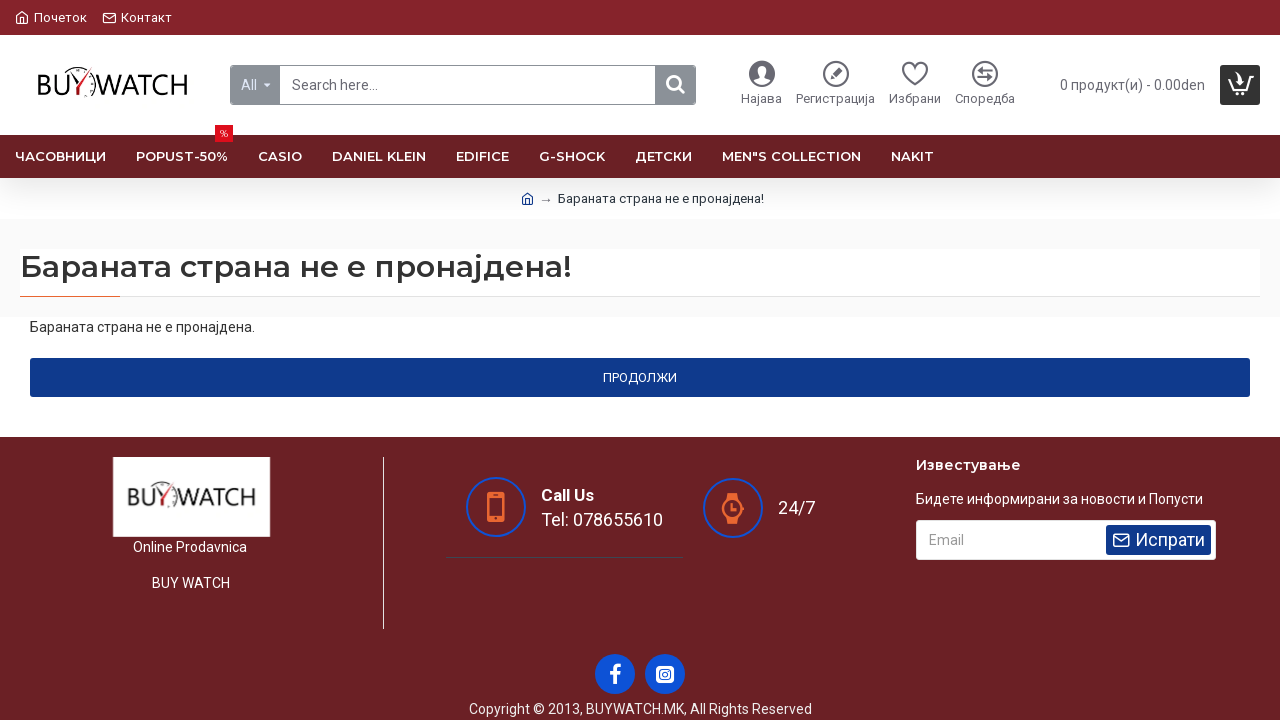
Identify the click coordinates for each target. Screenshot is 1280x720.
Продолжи (640, 377)
